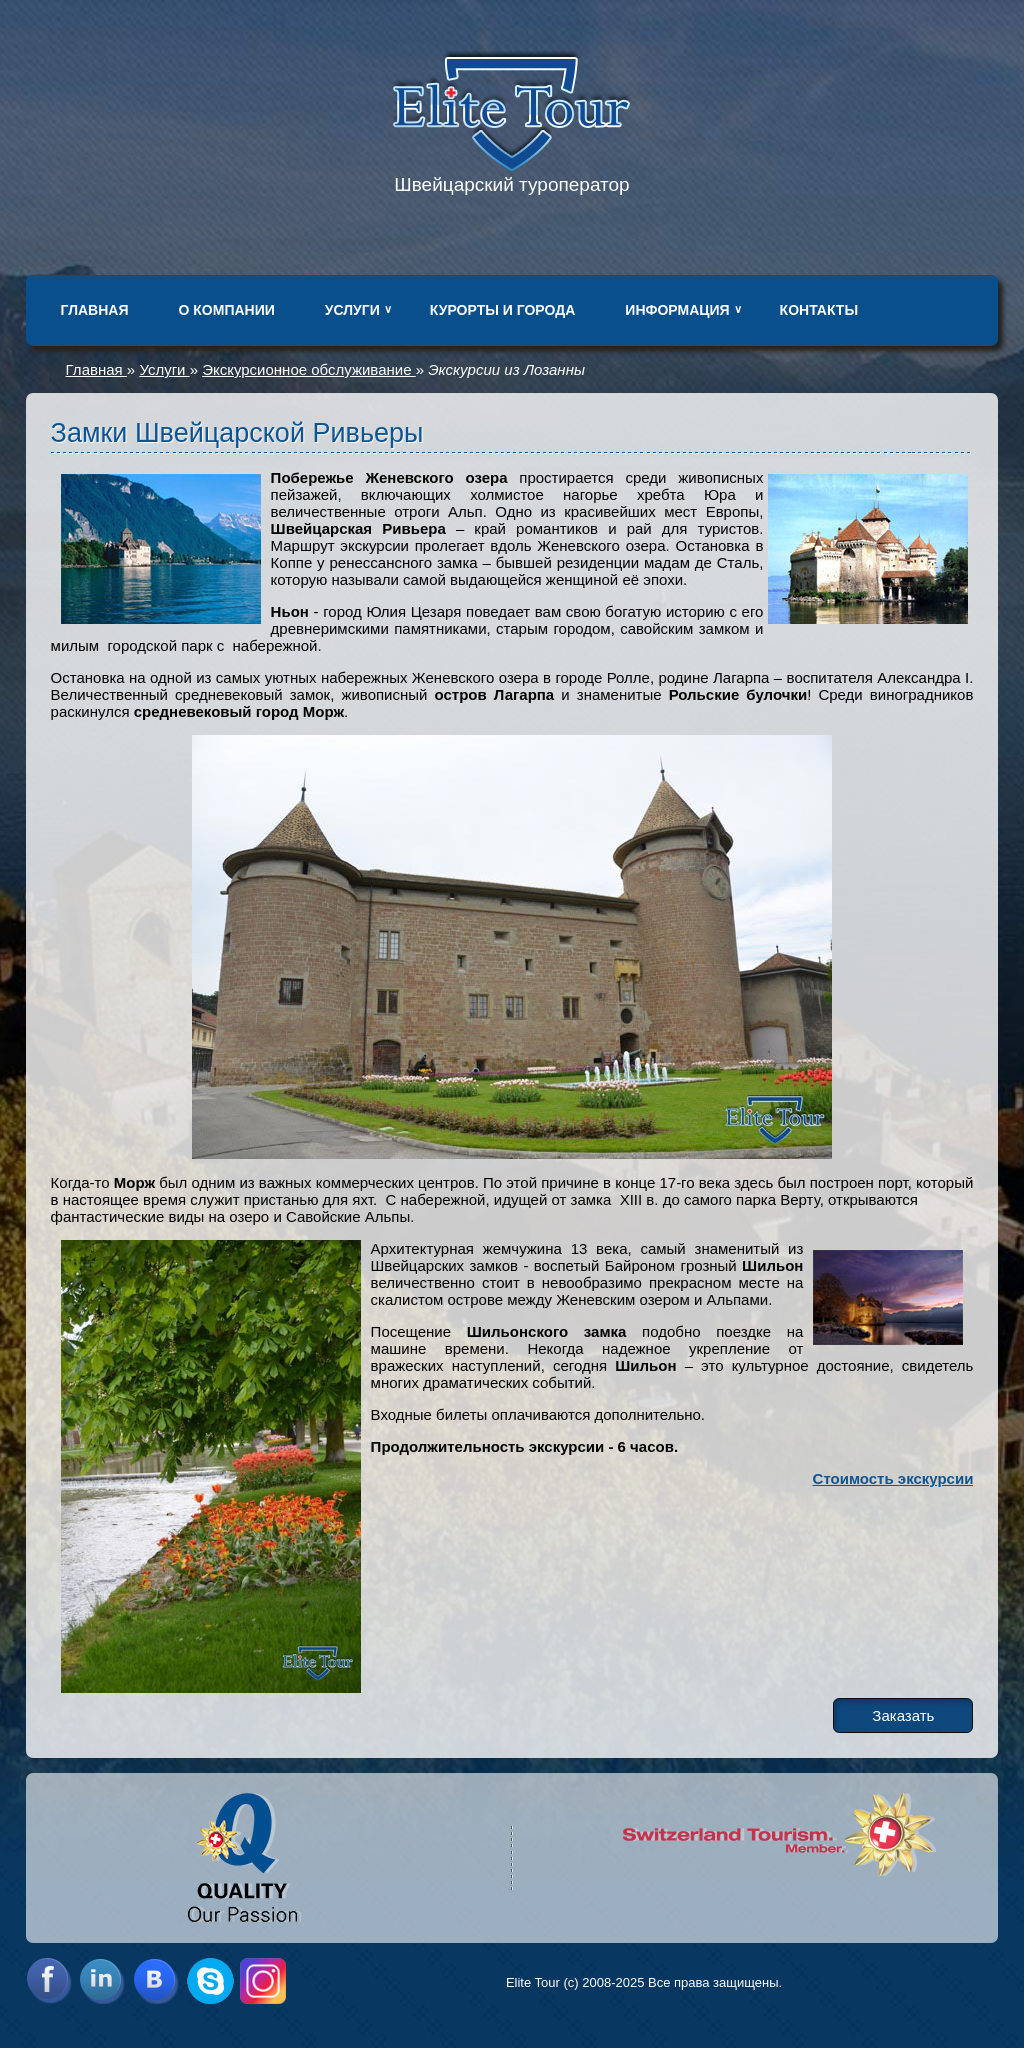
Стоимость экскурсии (893, 1478)
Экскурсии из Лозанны (506, 369)
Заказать (903, 1715)
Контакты (819, 310)
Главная (95, 310)
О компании (227, 310)
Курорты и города (502, 310)
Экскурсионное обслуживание (308, 369)
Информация (677, 310)
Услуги (352, 310)
